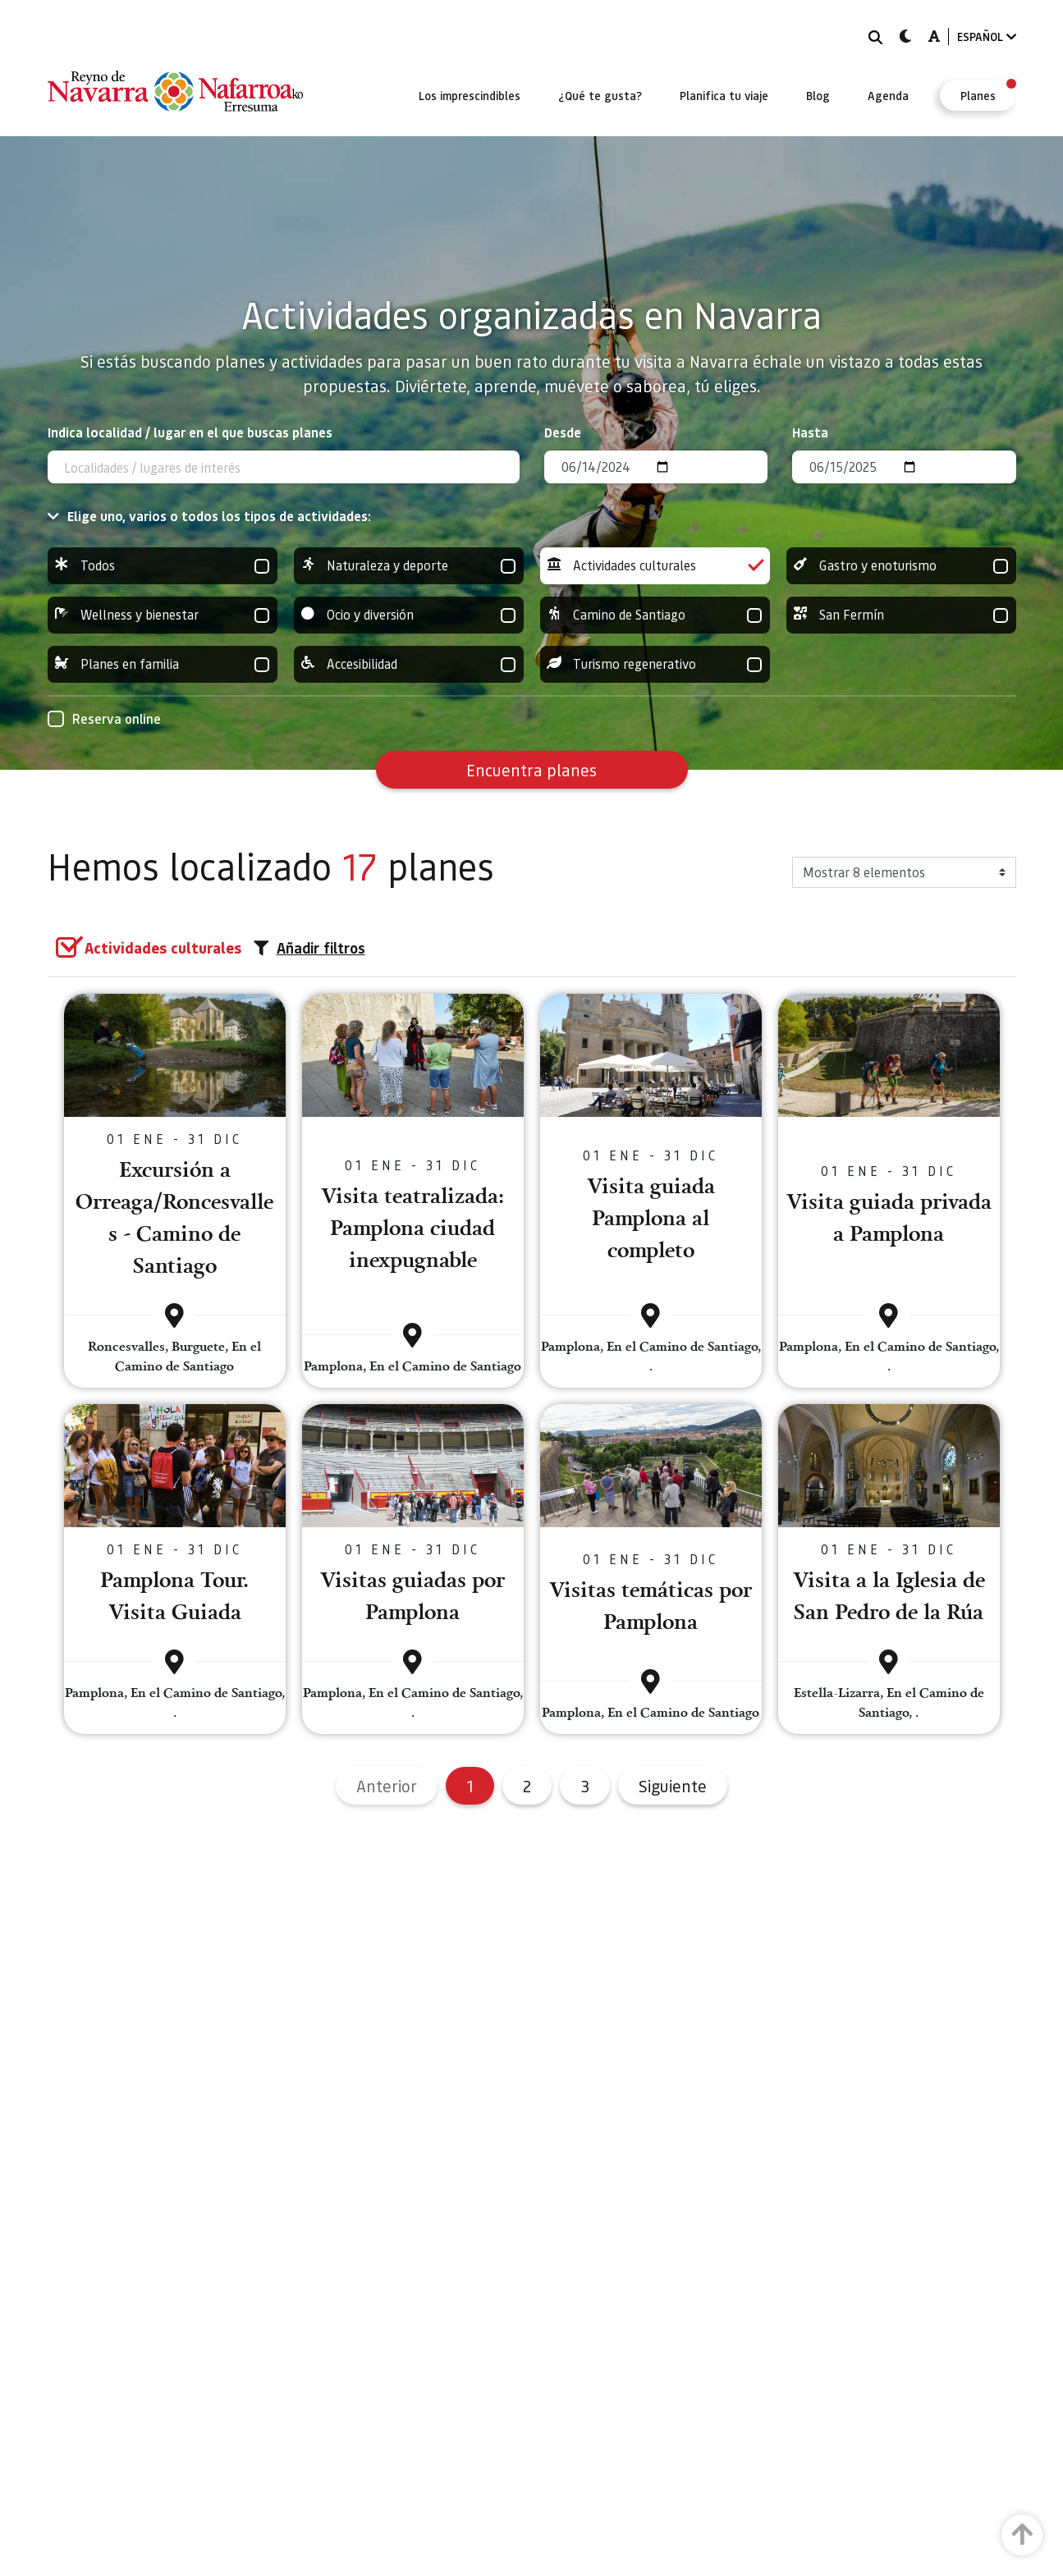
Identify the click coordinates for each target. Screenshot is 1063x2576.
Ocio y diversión (409, 615)
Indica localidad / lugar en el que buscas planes (190, 432)
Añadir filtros (309, 948)
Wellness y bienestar (162, 615)
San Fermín (901, 615)
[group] (162, 565)
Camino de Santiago (655, 615)
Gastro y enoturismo (901, 565)
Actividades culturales (655, 565)
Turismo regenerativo (655, 664)
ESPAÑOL (986, 36)
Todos (162, 565)
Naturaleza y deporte (409, 565)
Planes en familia (162, 664)
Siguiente (673, 1785)
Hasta (810, 432)
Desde (562, 432)
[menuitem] (469, 95)
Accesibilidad (409, 664)
